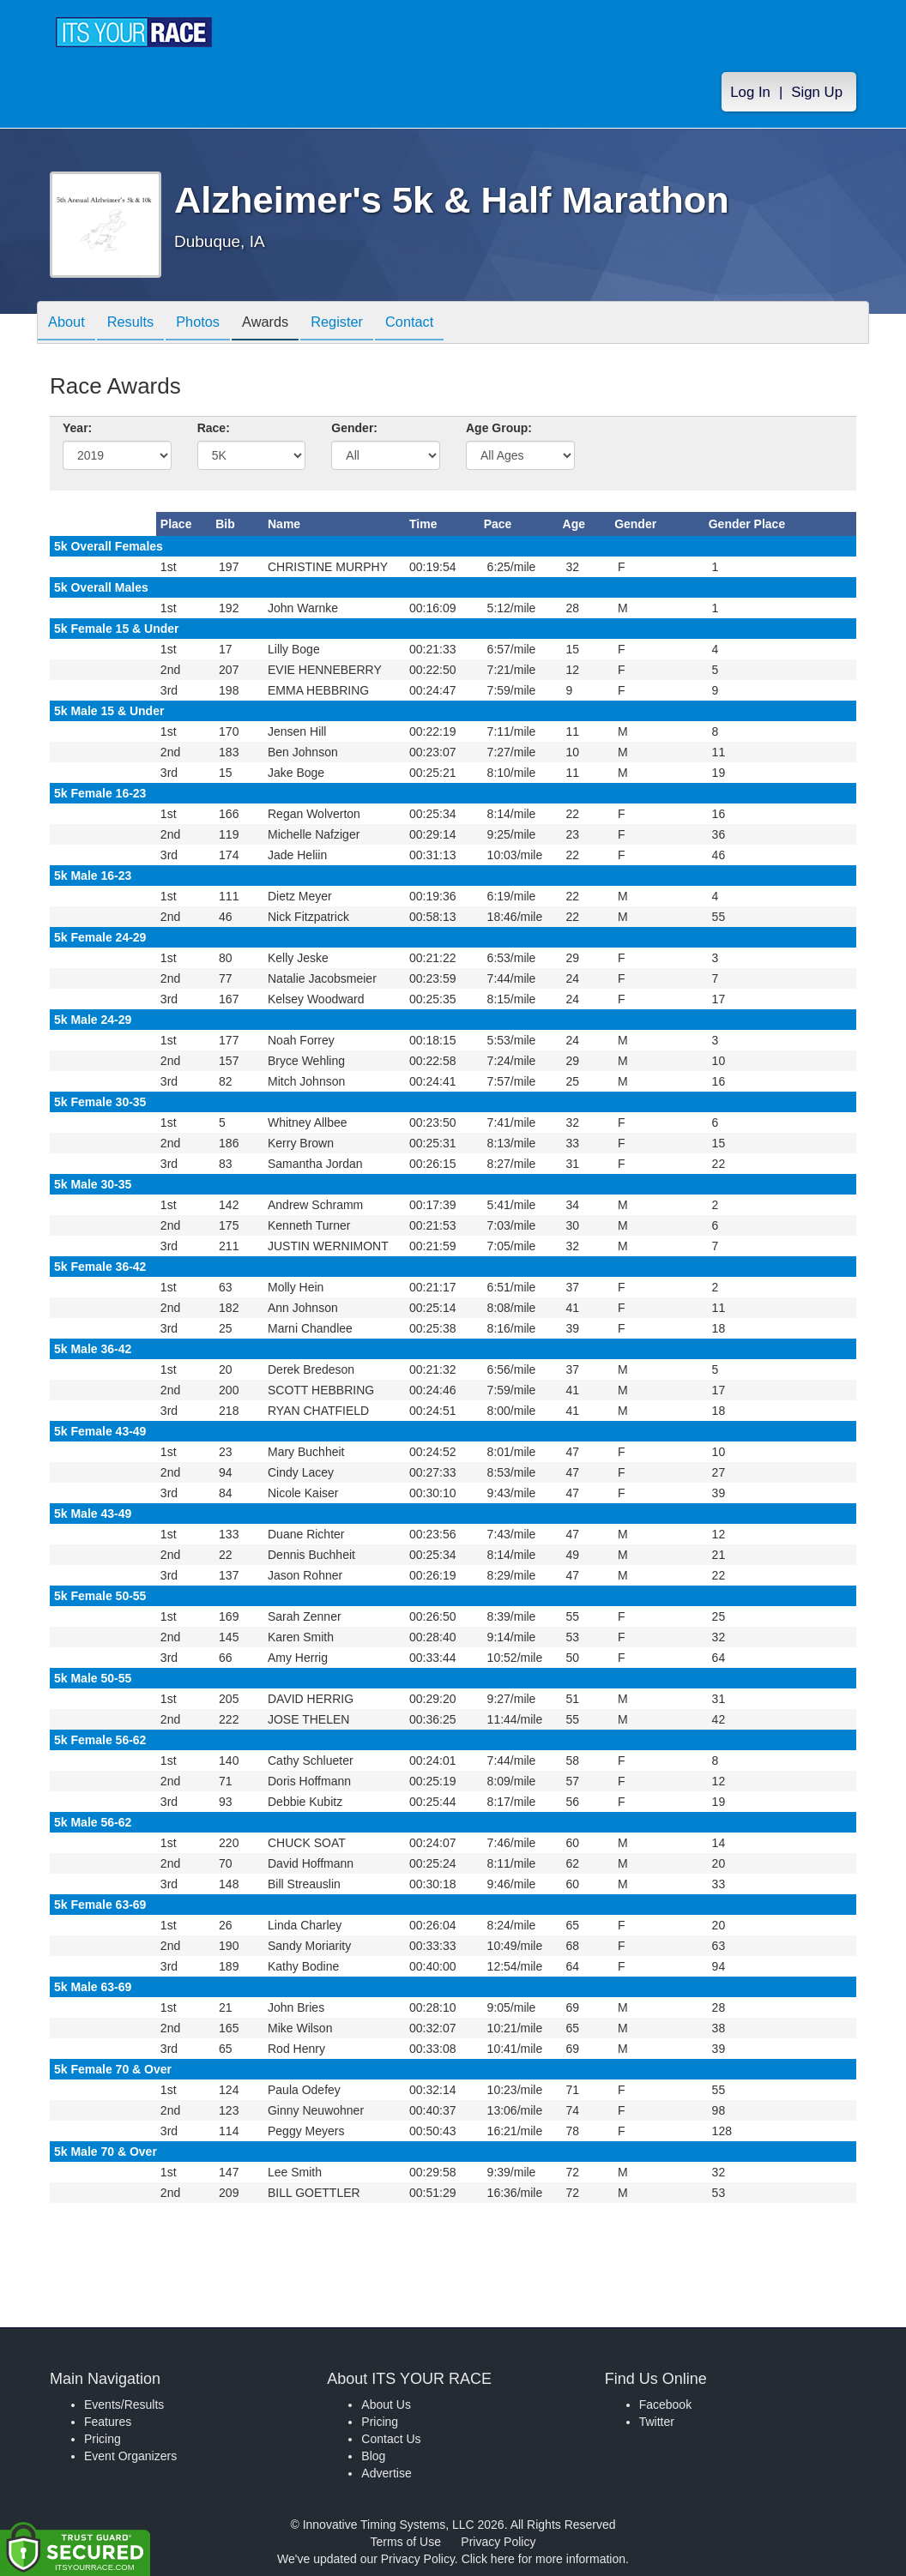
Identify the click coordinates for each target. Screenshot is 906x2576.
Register (366, 324)
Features (107, 2422)
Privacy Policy (498, 2542)
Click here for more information (543, 2559)
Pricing (102, 2439)
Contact (444, 324)
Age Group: (499, 428)
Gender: (354, 428)
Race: (213, 428)
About (69, 324)
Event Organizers (130, 2456)
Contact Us (390, 2439)
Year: (77, 428)
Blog (373, 2456)
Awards (287, 324)
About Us (386, 2404)
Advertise (386, 2473)
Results (140, 324)
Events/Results (124, 2404)
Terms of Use (406, 2542)
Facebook (665, 2404)
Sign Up (817, 95)
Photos (213, 324)
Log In (750, 95)
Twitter (656, 2422)
